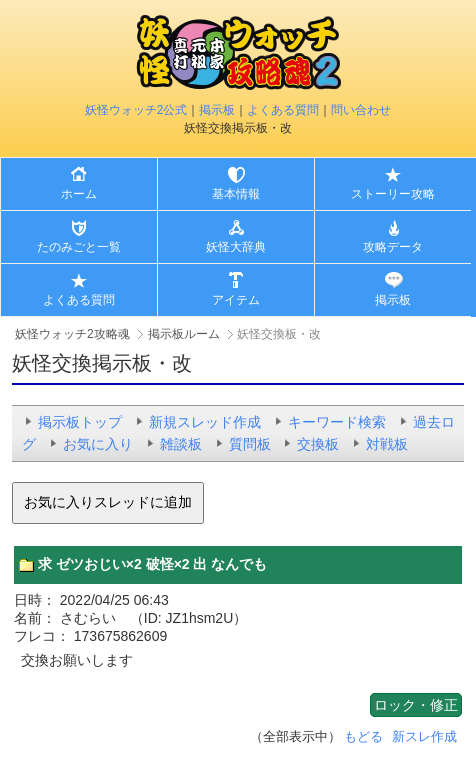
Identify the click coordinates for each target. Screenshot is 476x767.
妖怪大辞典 (236, 247)
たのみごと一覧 (79, 247)
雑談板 (181, 444)
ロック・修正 (416, 705)
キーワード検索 (337, 422)
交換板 (318, 444)
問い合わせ (361, 110)
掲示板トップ (80, 422)
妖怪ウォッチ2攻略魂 (72, 334)
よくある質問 (283, 110)
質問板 (250, 444)
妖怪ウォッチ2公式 (136, 110)
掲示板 (217, 110)
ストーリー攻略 (393, 194)
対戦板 (387, 444)
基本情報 (236, 194)
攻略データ (393, 247)
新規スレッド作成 (205, 422)
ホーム (79, 194)
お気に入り (98, 444)
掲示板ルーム (184, 334)
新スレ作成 (424, 736)
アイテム (236, 300)
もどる (363, 736)
